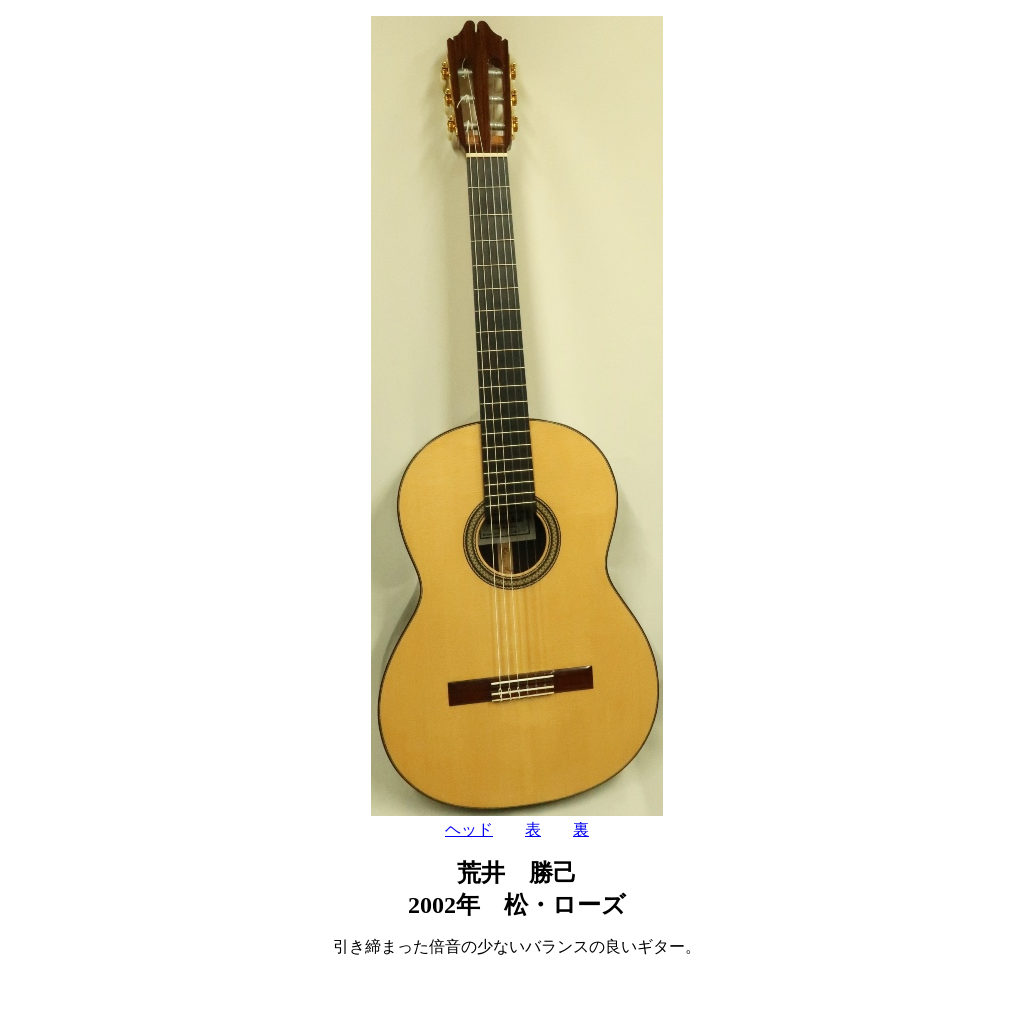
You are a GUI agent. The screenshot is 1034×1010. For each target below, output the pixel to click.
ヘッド (469, 829)
